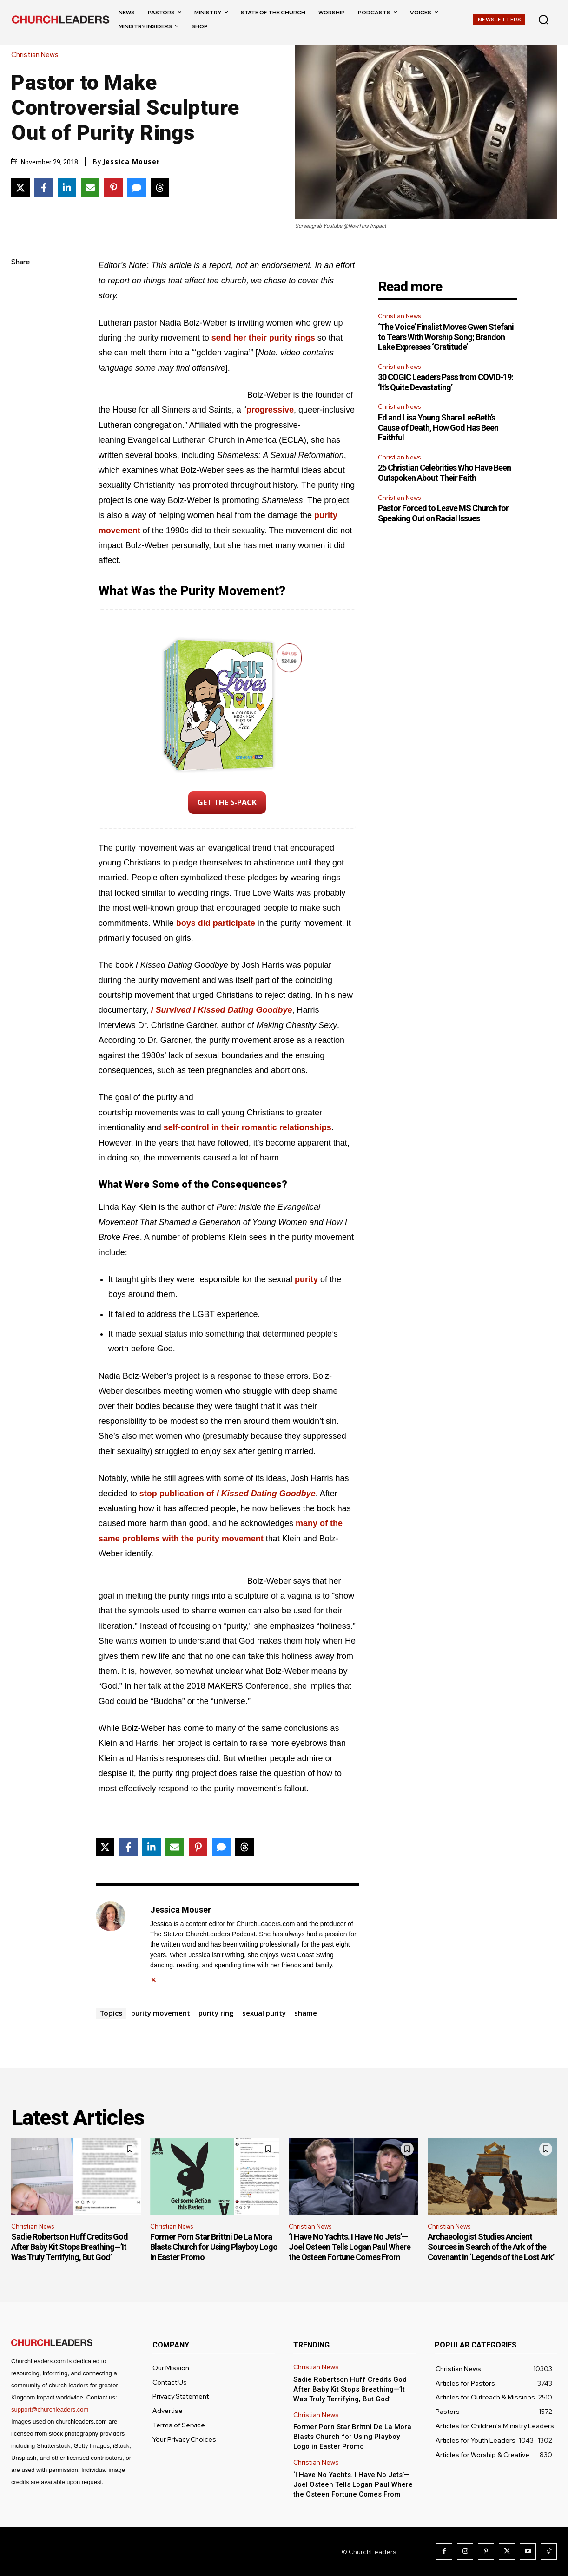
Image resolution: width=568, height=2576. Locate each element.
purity (306, 1279)
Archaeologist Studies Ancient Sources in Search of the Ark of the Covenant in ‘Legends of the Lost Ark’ (491, 2246)
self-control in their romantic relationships (247, 1127)
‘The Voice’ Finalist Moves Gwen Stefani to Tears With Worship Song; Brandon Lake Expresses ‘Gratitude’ (446, 337)
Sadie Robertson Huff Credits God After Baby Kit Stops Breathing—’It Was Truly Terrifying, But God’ (69, 2246)
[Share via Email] (90, 187)
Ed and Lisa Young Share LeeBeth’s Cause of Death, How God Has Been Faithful (438, 427)
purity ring (216, 2013)
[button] (543, 19)
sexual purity (264, 2013)
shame (305, 2013)
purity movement (160, 2013)
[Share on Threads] (160, 187)
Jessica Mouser (131, 161)
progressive (270, 409)
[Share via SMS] (136, 187)
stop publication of (227, 1493)
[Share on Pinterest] (113, 187)
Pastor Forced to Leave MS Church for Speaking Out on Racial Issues (443, 513)
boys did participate (215, 923)
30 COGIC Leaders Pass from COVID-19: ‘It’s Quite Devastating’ (445, 382)
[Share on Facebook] (43, 187)
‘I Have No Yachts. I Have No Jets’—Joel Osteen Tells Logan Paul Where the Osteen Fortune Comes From (349, 2246)
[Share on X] (20, 187)
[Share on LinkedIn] (67, 187)
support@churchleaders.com (49, 2409)
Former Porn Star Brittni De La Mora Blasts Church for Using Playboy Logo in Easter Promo (213, 2246)
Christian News (37, 55)
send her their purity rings (263, 337)
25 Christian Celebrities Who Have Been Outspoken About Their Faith (444, 473)
